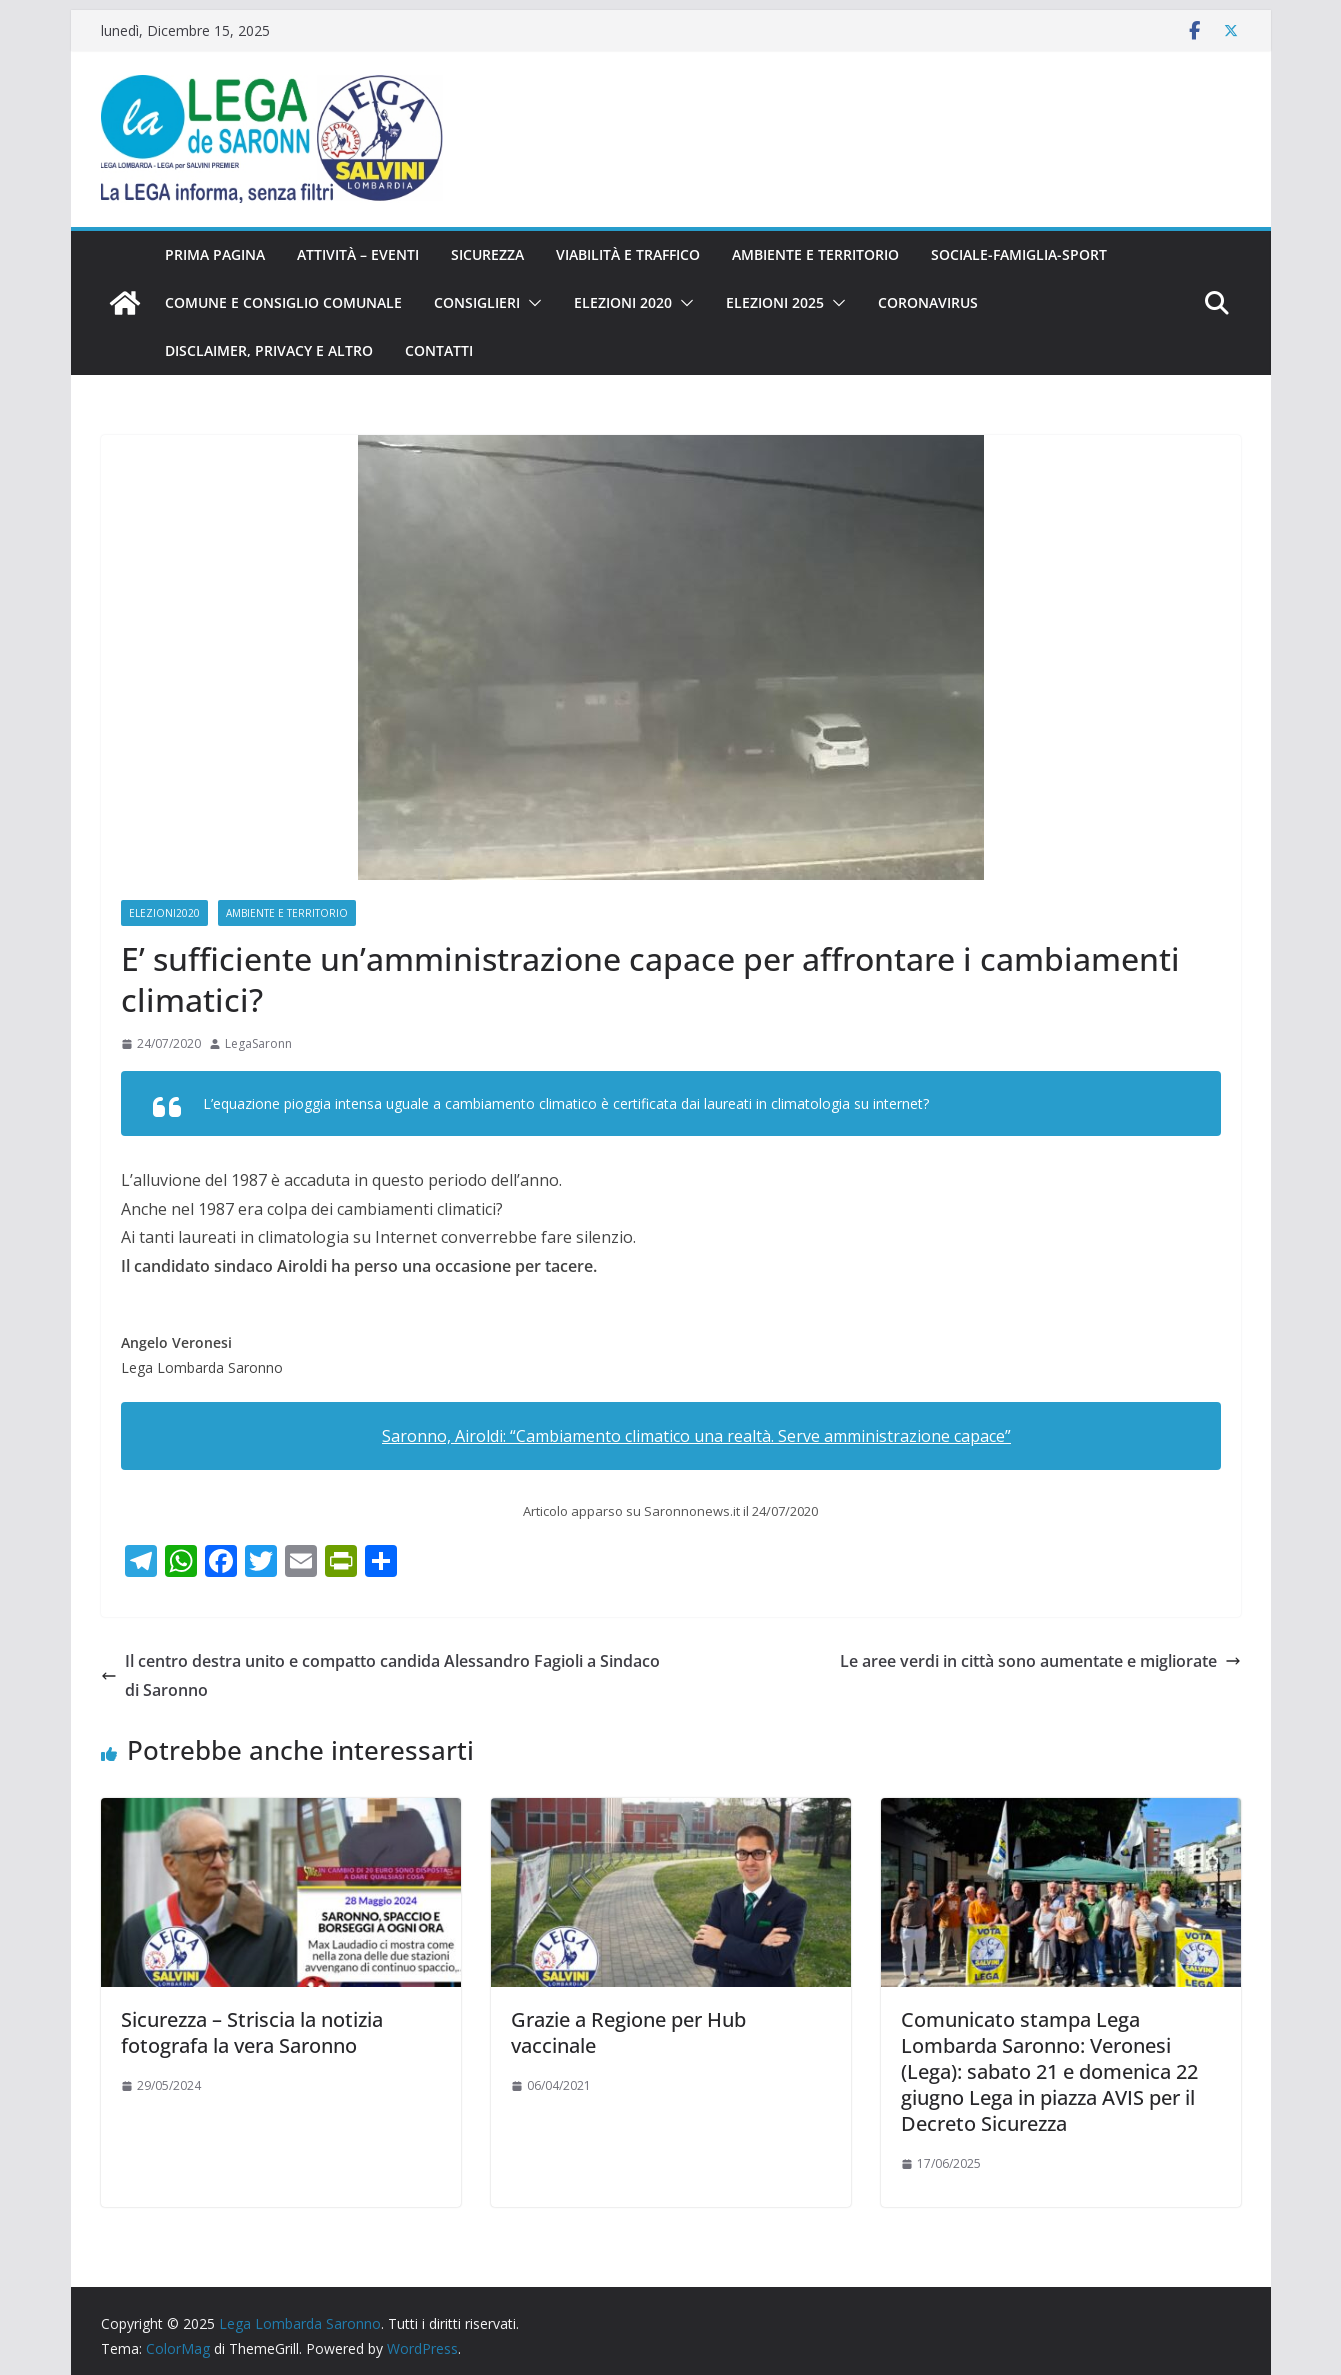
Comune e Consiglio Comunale (283, 302)
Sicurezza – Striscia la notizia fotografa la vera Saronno (252, 2032)
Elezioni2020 (164, 913)
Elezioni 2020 (623, 302)
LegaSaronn (258, 1043)
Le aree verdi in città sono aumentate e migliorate (1040, 1661)
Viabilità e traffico (628, 254)
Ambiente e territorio (815, 254)
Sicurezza (487, 254)
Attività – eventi (358, 254)
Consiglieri (477, 302)
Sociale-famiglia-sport (1019, 254)
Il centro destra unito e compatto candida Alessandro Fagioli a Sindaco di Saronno (380, 1675)
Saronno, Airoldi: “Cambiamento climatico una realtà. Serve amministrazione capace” (696, 1436)
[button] (531, 303)
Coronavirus (928, 302)
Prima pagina (215, 254)
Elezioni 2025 (775, 302)
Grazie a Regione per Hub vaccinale (628, 2032)
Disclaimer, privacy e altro (269, 350)
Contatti (439, 350)
